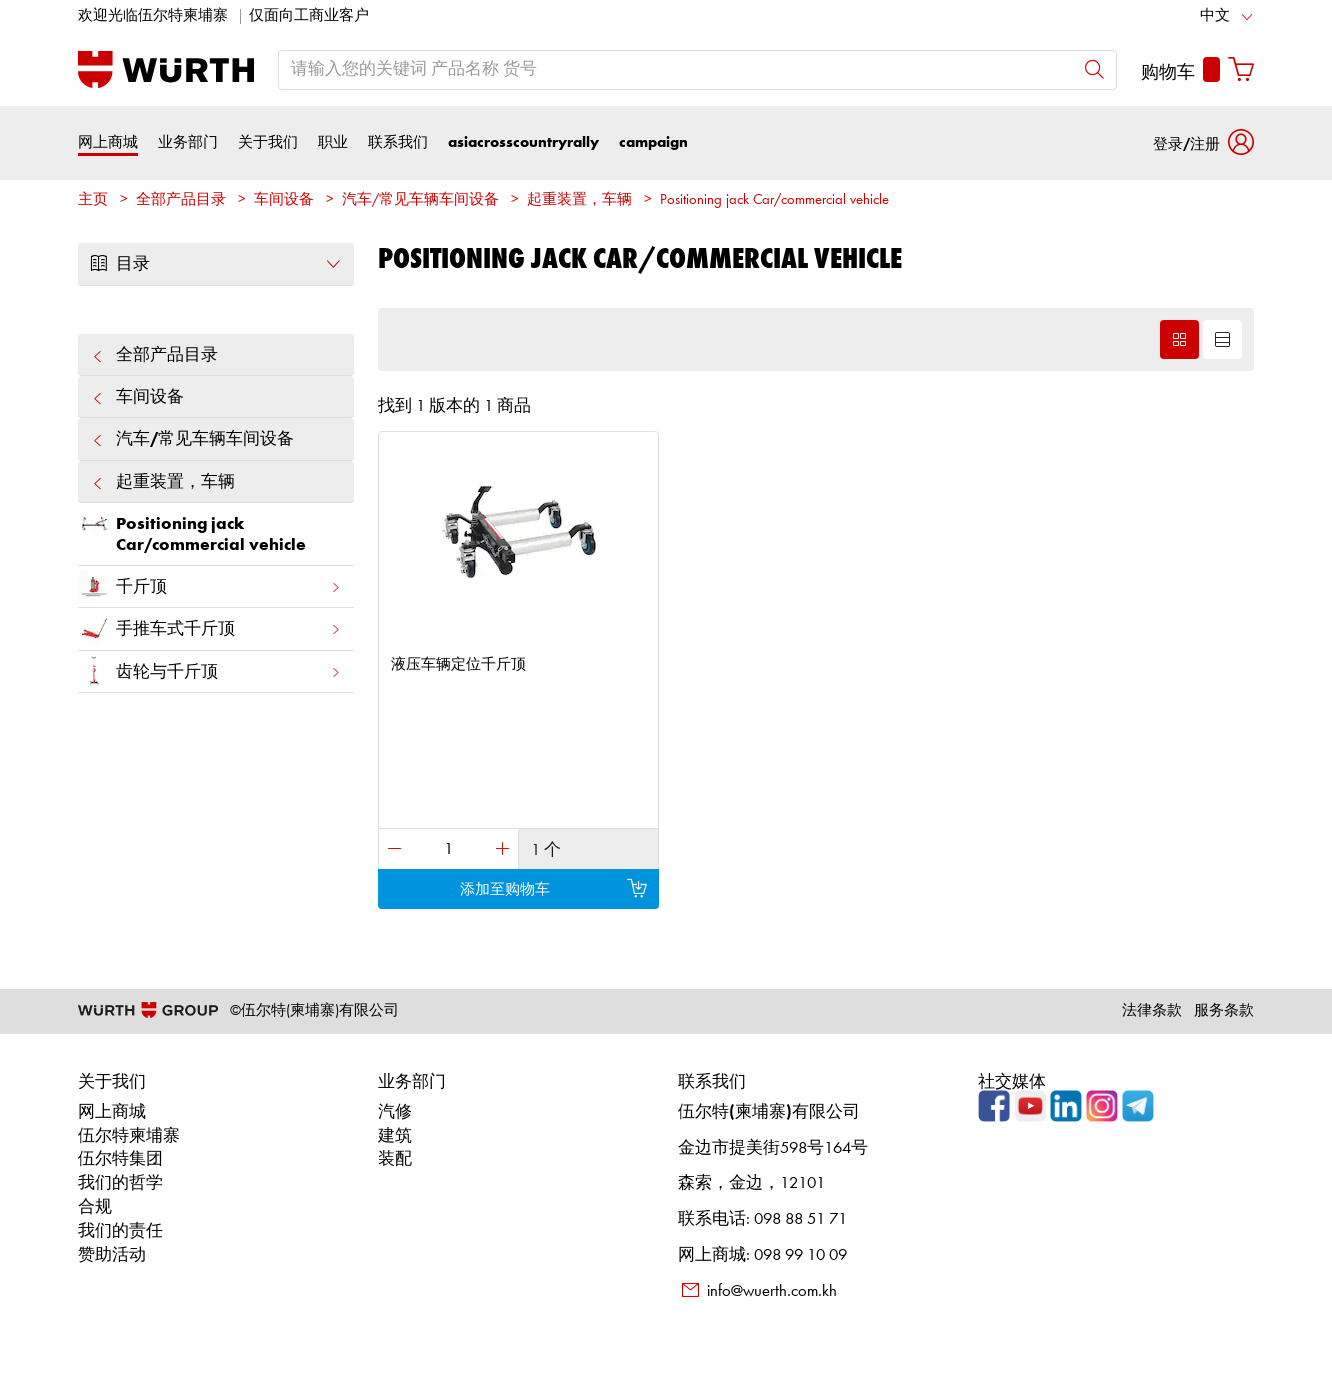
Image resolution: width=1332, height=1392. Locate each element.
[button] (1203, 142)
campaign (653, 142)
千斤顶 (210, 586)
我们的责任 (120, 1231)
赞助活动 (112, 1255)
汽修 (395, 1112)
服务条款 (1224, 1011)
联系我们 (398, 142)
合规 (95, 1207)
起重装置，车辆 (579, 200)
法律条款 (1152, 1011)
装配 (395, 1159)
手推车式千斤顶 (210, 628)
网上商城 (108, 142)
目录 (216, 264)
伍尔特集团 (120, 1159)
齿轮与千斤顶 (210, 671)
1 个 (546, 850)
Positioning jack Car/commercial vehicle (774, 200)
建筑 (395, 1136)
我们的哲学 (120, 1183)
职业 (333, 142)
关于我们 (268, 142)
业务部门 (188, 142)
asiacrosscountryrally (523, 142)
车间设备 (284, 200)
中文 (1215, 16)
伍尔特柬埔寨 (129, 1136)
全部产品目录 (181, 200)
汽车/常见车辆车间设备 (420, 200)
